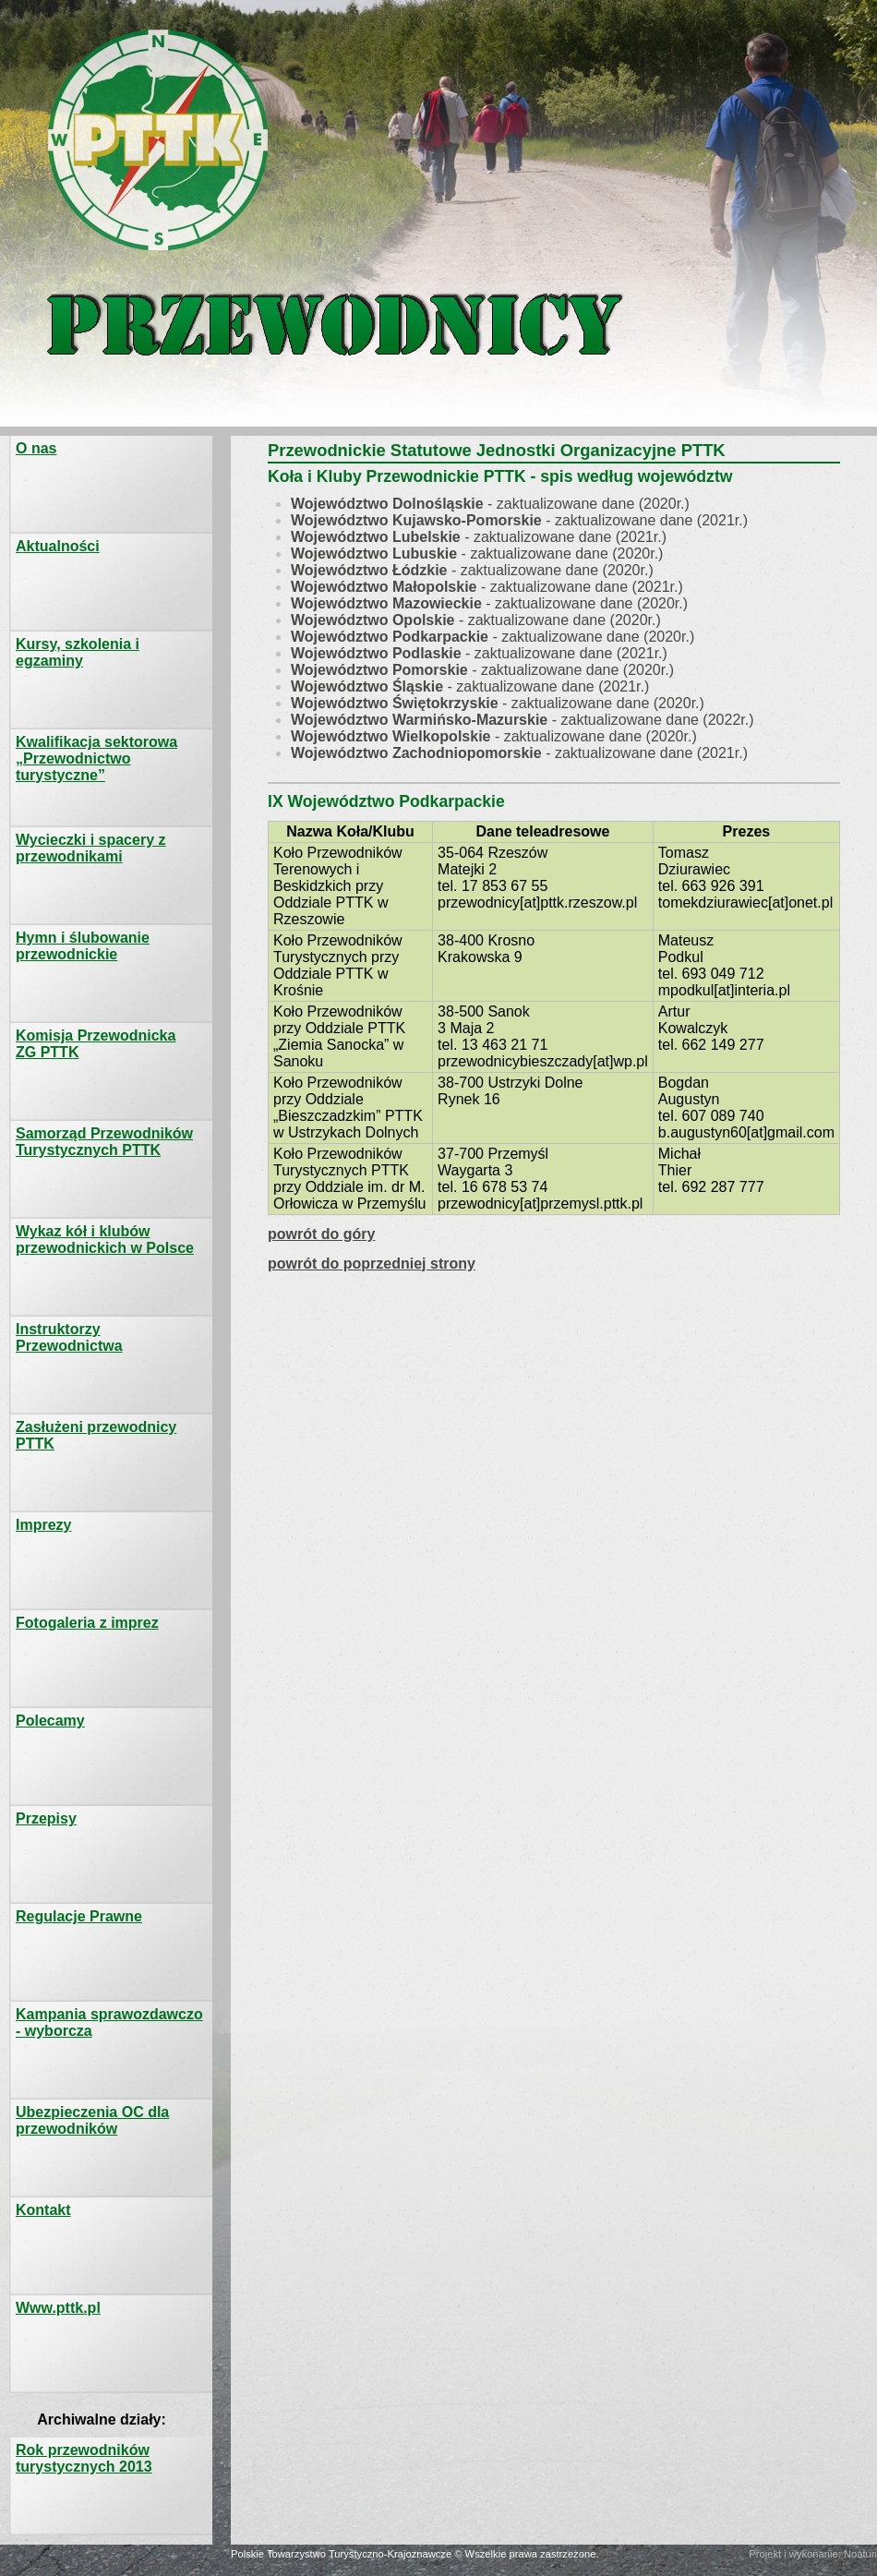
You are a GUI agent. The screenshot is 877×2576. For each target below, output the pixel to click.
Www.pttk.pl (58, 2308)
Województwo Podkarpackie (389, 636)
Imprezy (43, 1525)
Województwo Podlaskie (376, 653)
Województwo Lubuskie (374, 553)
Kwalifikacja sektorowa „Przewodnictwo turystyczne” (96, 758)
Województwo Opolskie (373, 620)
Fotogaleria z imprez (87, 1623)
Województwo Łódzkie (369, 570)
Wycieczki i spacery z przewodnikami (90, 848)
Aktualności (58, 546)
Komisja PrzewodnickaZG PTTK (95, 1044)
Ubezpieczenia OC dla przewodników (92, 2120)
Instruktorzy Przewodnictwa (69, 1337)
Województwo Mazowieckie (386, 603)
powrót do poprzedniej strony (371, 1263)
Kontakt (43, 2210)
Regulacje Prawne (79, 1916)
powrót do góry (321, 1234)
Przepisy (46, 1818)
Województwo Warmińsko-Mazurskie (419, 720)
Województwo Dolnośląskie (387, 504)
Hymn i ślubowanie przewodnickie (83, 946)
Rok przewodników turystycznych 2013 (84, 2458)
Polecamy (50, 1720)
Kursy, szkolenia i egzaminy (77, 652)
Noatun (860, 2553)
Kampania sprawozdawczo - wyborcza (109, 2022)
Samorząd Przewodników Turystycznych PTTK (104, 1141)
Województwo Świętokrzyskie (395, 703)
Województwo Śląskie (367, 686)
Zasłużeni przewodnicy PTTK (96, 1435)
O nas (36, 448)
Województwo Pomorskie (379, 670)
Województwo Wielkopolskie (390, 736)
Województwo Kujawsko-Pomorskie (416, 520)
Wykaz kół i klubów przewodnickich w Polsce (105, 1239)
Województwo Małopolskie (384, 587)
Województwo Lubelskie (376, 537)
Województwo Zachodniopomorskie (416, 753)
